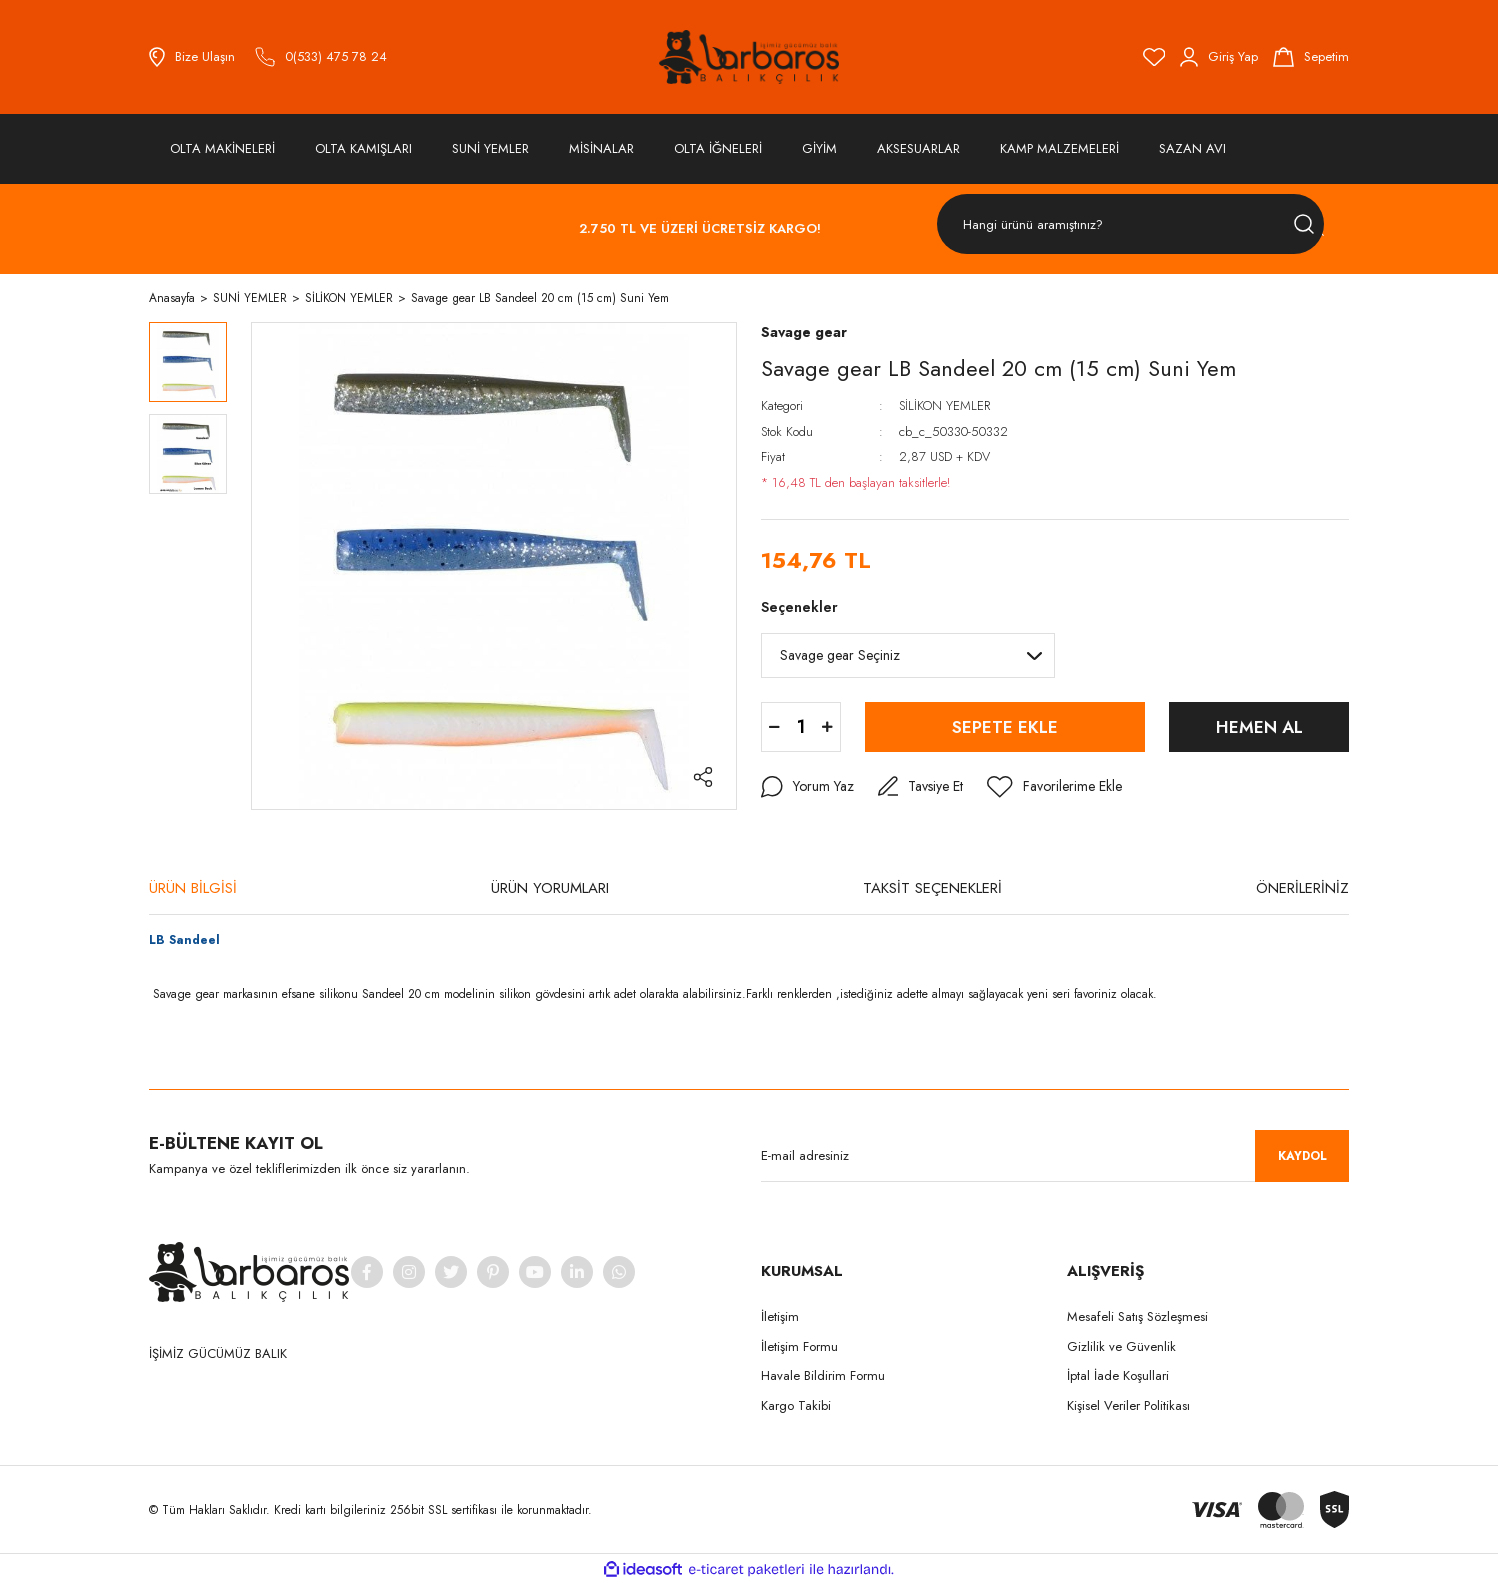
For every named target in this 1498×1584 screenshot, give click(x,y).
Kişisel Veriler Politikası (1128, 1405)
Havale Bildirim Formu (823, 1375)
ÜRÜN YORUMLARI (550, 888)
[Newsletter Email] (1055, 1156)
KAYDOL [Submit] (1302, 1156)
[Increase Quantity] (827, 727)
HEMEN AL (1259, 727)
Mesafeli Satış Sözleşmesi (1137, 1316)
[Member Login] (1219, 57)
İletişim (780, 1316)
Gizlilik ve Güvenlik (1121, 1346)
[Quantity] (801, 727)
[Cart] (1311, 57)
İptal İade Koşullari (1118, 1375)
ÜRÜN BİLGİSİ (193, 888)
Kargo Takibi (796, 1405)
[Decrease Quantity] (774, 727)
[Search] (1130, 224)
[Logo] (749, 57)
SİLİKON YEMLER (944, 405)
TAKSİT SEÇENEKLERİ (932, 888)
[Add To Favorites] (1054, 787)
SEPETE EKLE (1005, 727)
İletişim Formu (799, 1346)
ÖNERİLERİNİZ (1302, 888)
